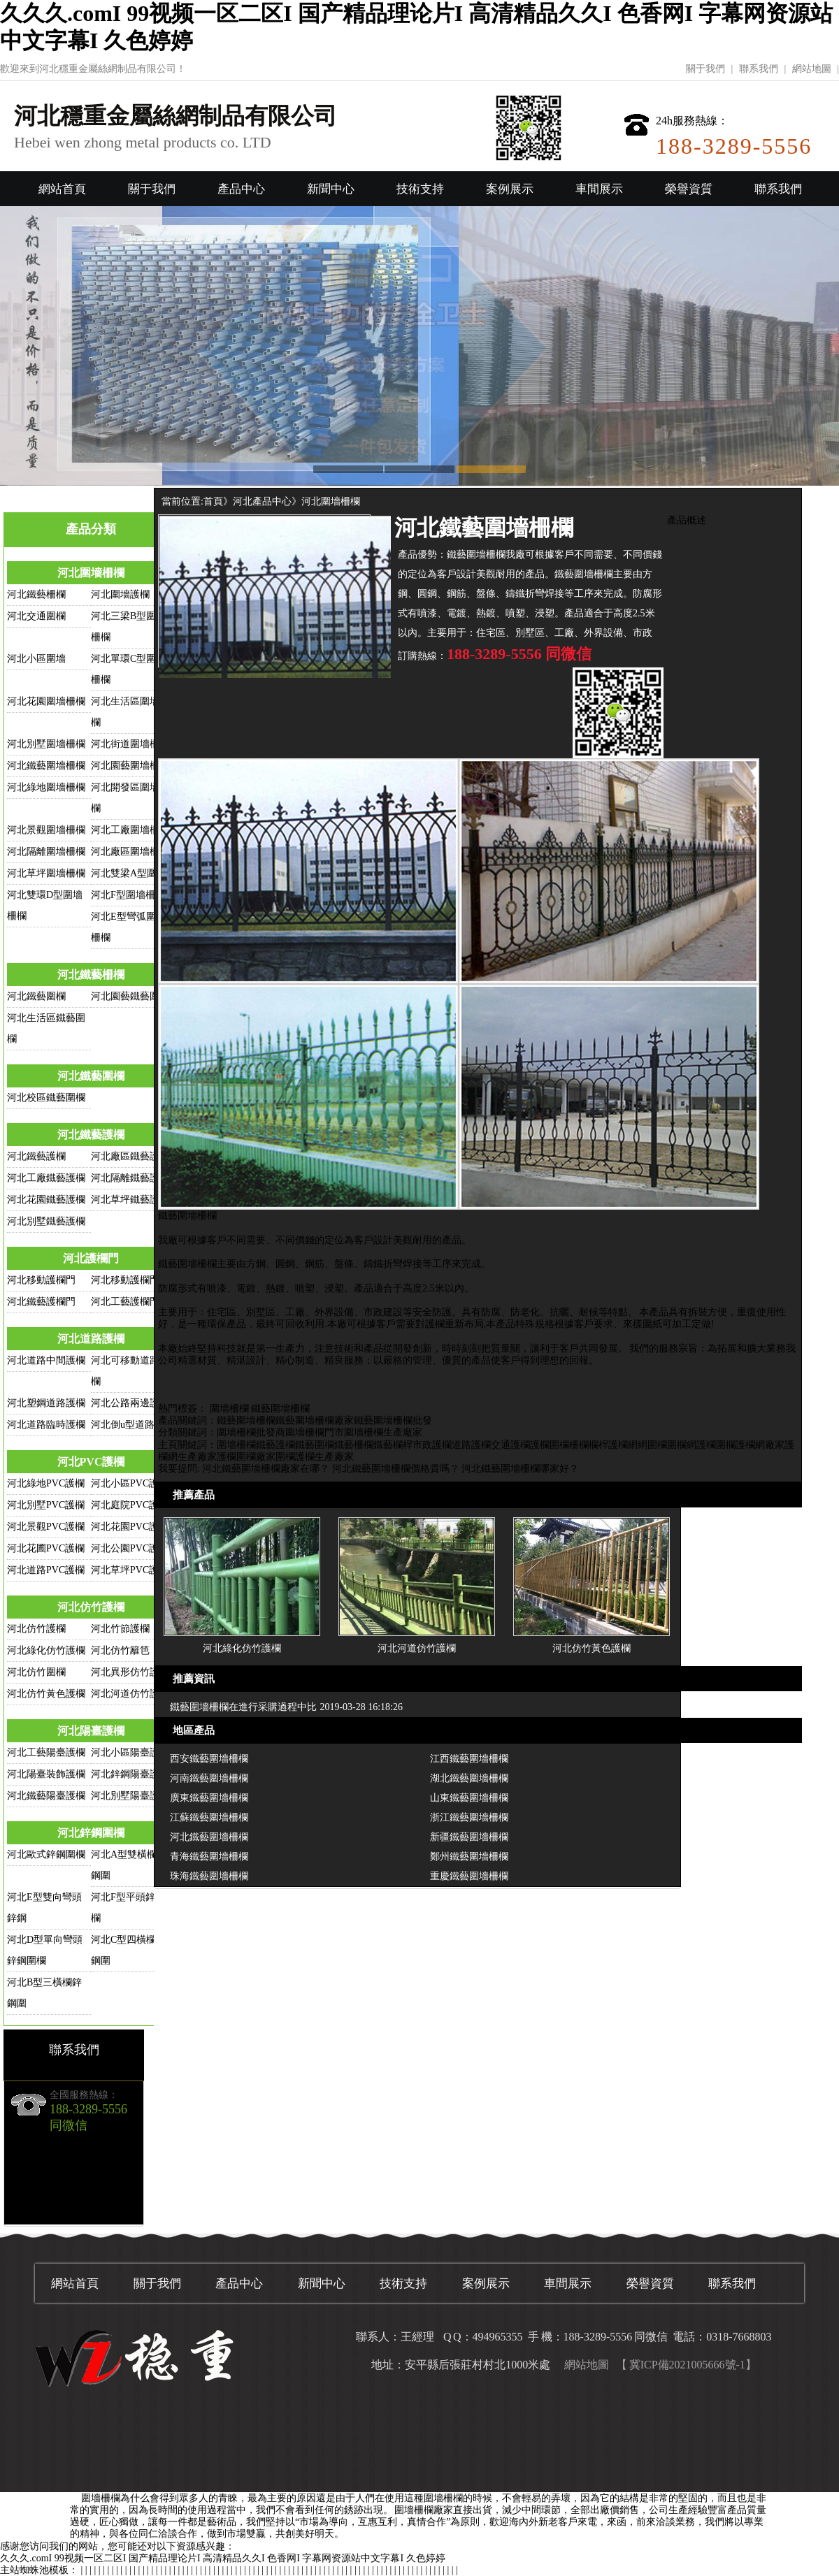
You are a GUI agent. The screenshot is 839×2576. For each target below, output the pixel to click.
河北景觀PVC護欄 (46, 1526)
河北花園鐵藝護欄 (46, 1199)
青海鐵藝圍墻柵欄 (209, 1856)
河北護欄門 (91, 1258)
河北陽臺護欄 (90, 1731)
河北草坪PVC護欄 (129, 1570)
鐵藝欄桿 (393, 1445)
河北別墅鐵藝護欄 (46, 1221)
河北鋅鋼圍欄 (90, 1833)
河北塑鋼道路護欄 (46, 1403)
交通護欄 (510, 1445)
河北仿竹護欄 (90, 1607)
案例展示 (509, 189)
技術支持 (420, 189)
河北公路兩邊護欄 (130, 1403)
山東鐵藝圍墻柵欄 (469, 1798)
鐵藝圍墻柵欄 (280, 1408)
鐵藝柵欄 (353, 1445)
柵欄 (579, 1445)
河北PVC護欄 (91, 1462)
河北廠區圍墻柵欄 (130, 851)
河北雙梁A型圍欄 (128, 873)
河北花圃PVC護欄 (46, 1548)
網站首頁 (62, 189)
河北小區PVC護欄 (129, 1483)
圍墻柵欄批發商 (251, 1432)
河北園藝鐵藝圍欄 (130, 996)
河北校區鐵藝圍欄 (46, 1097)
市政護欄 (432, 1445)
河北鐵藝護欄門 (41, 1301)
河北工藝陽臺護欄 (46, 1752)
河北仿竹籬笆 (120, 1650)
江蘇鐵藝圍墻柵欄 (209, 1817)
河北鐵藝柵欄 (36, 594)
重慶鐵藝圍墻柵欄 (469, 1876)
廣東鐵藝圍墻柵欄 (209, 1798)
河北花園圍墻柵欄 (46, 701)
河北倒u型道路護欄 (132, 1424)
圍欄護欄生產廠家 (314, 1457)
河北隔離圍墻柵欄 (46, 851)
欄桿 (598, 1445)
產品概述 (686, 520)
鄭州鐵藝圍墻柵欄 (469, 1856)
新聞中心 (330, 189)
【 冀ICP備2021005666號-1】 (686, 2365)
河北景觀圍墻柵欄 (46, 830)
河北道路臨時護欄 (46, 1424)
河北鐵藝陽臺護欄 (46, 1795)
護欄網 (623, 1445)
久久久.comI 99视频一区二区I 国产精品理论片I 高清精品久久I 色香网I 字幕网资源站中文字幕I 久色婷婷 (222, 2558)
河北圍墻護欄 (120, 594)
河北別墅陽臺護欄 (130, 1795)
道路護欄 (471, 1445)
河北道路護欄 (90, 1339)
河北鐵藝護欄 (90, 1135)
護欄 (540, 1445)
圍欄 (559, 1445)
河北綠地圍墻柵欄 (46, 787)
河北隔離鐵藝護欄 (130, 1178)
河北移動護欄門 (41, 1280)
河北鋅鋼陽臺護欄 (130, 1774)
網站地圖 (811, 69)
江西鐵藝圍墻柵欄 (469, 1758)
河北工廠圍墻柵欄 (130, 830)
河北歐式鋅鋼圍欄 (46, 1854)
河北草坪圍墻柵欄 (46, 873)
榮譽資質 (688, 189)
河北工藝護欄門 (125, 1301)
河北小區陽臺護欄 (130, 1752)
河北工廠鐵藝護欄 (46, 1178)
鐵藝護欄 (275, 1445)
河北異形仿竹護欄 (130, 1672)
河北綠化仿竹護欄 (46, 1650)
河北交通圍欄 (36, 616)
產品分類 (91, 529)
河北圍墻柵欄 (90, 573)
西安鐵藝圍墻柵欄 (209, 1758)
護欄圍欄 (716, 1445)
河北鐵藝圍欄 (36, 996)
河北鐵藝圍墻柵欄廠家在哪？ (265, 1468)
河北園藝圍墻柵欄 (130, 765)
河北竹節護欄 (120, 1628)
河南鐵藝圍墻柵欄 (209, 1778)
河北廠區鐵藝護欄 (130, 1156)
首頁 (213, 501)
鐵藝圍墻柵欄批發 (393, 1420)
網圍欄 (652, 1445)
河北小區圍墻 (36, 658)
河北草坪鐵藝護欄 (130, 1199)
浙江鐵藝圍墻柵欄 (469, 1817)
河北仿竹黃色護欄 (46, 1693)
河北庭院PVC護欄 (129, 1505)
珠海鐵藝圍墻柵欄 (209, 1876)
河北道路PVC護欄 (46, 1570)
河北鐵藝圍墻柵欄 (46, 765)
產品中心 (241, 189)
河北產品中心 (262, 501)
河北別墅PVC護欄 (46, 1505)
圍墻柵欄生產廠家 (383, 1432)
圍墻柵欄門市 (314, 1432)
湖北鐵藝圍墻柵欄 (469, 1778)
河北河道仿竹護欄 (130, 1693)
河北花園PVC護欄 (129, 1526)
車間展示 (599, 189)
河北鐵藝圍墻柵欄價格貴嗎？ (395, 1468)
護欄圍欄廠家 (246, 1457)
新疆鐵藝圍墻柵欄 (469, 1837)
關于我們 (705, 69)
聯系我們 (758, 69)
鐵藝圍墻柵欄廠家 (314, 1420)
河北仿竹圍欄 (36, 1672)
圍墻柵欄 (229, 1408)
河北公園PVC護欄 (129, 1548)
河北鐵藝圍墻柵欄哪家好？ (520, 1468)
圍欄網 (681, 1445)
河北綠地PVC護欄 (46, 1483)
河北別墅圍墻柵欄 (46, 744)
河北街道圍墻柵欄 (130, 744)
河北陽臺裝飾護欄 (46, 1774)
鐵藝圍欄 (314, 1445)
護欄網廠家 (760, 1445)
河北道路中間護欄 (46, 1360)
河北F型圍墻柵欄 (128, 895)
